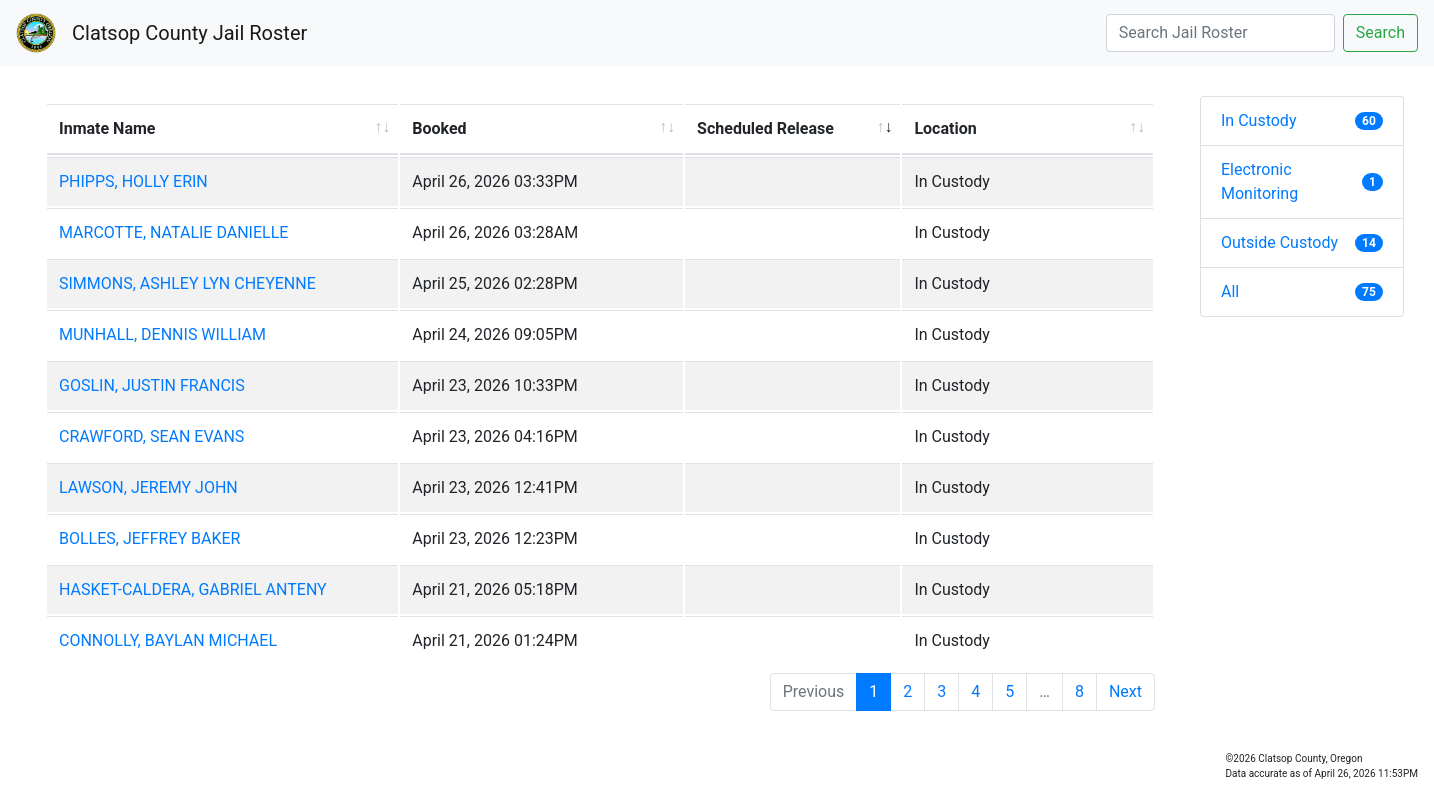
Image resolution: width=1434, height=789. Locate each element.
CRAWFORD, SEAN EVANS (151, 436)
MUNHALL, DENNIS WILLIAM (162, 334)
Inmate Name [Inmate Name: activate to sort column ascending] (107, 128)
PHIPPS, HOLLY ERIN (133, 181)
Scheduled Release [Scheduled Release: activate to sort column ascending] (765, 128)
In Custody (1302, 120)
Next (1125, 691)
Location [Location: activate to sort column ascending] (945, 128)
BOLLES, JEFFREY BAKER (149, 538)
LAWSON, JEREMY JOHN (148, 487)
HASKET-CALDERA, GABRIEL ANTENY (193, 589)
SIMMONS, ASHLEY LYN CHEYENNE (187, 283)
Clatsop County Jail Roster (189, 33)
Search (1380, 32)
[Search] (1220, 33)
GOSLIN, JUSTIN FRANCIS (152, 385)
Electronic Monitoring (1302, 181)
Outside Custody (1302, 242)
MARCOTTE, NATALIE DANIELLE (173, 232)
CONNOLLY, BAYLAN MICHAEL (168, 640)
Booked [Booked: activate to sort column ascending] (439, 128)
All (1302, 291)
